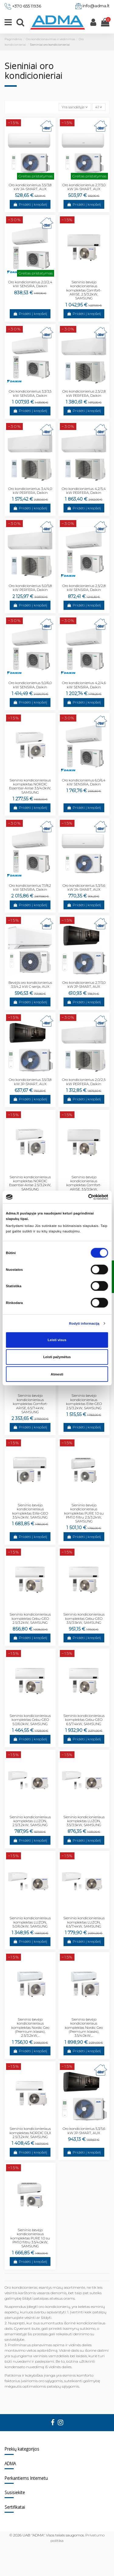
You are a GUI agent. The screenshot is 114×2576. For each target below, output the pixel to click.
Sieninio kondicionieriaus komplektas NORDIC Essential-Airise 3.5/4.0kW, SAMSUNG (30, 786)
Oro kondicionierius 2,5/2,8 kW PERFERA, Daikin (83, 393)
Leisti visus (57, 1340)
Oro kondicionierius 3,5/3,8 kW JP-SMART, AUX (30, 1082)
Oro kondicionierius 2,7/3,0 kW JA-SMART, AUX (83, 187)
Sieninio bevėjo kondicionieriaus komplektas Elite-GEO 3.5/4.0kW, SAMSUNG (30, 1511)
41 (98, 107)
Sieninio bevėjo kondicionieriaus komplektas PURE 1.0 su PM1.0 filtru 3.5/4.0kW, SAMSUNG (30, 2238)
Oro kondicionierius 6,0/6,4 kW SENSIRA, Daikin (83, 782)
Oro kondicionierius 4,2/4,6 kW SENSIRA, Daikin (84, 685)
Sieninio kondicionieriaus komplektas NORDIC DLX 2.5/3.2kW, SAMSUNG (30, 2133)
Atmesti (57, 1374)
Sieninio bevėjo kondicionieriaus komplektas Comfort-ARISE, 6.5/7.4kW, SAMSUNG (30, 1403)
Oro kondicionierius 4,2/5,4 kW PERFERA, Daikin (84, 491)
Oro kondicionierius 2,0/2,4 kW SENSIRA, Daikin (30, 284)
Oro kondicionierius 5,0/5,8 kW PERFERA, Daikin (30, 588)
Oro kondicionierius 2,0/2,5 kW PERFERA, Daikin (83, 1082)
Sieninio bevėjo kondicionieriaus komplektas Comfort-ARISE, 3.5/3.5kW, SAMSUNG (83, 1185)
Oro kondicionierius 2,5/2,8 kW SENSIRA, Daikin (83, 588)
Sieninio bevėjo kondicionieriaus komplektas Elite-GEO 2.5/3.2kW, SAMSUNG (84, 1401)
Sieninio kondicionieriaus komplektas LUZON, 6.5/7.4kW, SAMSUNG (84, 1922)
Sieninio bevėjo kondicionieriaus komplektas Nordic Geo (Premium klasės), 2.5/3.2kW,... (30, 2027)
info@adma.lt (95, 5)
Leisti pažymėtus (57, 1357)
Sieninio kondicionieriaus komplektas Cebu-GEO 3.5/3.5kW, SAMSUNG (84, 1618)
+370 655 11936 (26, 6)
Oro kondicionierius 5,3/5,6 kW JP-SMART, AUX (84, 2131)
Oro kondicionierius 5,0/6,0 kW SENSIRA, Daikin (30, 685)
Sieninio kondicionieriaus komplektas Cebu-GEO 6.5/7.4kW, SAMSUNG (84, 1720)
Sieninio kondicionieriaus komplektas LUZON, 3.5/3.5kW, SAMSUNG (84, 1821)
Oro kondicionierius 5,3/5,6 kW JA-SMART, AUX (84, 887)
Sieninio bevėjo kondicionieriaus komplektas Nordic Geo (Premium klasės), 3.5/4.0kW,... (84, 2027)
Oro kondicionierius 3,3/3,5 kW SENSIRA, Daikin (30, 393)
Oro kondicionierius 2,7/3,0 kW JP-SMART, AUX (83, 984)
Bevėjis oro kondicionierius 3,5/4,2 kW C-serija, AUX (30, 984)
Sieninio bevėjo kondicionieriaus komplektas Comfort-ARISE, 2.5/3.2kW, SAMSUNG (83, 290)
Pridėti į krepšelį (30, 204)
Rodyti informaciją (84, 1323)
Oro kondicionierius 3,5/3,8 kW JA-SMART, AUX (30, 187)
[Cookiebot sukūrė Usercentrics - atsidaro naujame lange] (82, 1197)
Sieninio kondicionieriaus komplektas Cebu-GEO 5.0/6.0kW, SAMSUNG (30, 1720)
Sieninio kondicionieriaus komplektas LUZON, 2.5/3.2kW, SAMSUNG (30, 1821)
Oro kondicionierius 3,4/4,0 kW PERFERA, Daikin (30, 491)
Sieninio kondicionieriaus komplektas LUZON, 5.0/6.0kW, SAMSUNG (30, 1922)
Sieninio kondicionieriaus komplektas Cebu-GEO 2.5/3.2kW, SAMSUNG (30, 1618)
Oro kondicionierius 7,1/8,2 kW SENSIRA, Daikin (30, 887)
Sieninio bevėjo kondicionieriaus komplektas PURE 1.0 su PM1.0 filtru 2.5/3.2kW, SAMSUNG (84, 1513)
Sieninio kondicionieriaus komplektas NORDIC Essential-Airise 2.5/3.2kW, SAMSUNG (30, 1183)
